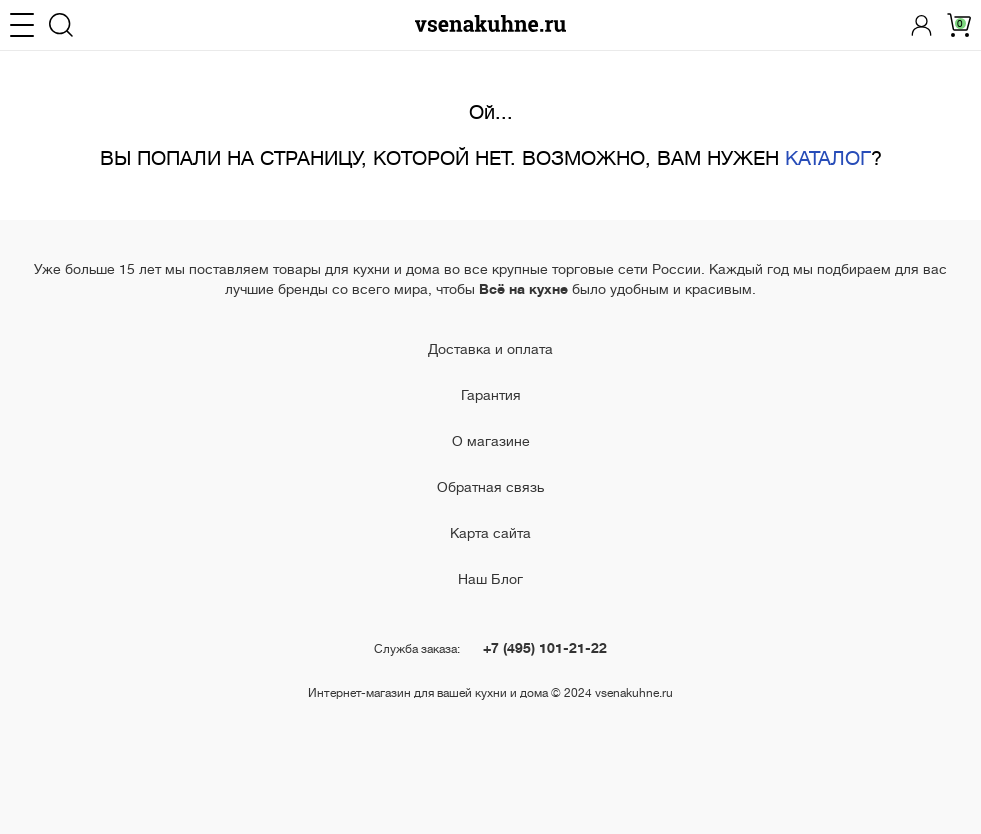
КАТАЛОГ (828, 158)
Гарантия (491, 395)
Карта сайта (490, 533)
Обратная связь (490, 487)
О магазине (491, 441)
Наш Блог (490, 579)
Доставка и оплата (490, 349)
